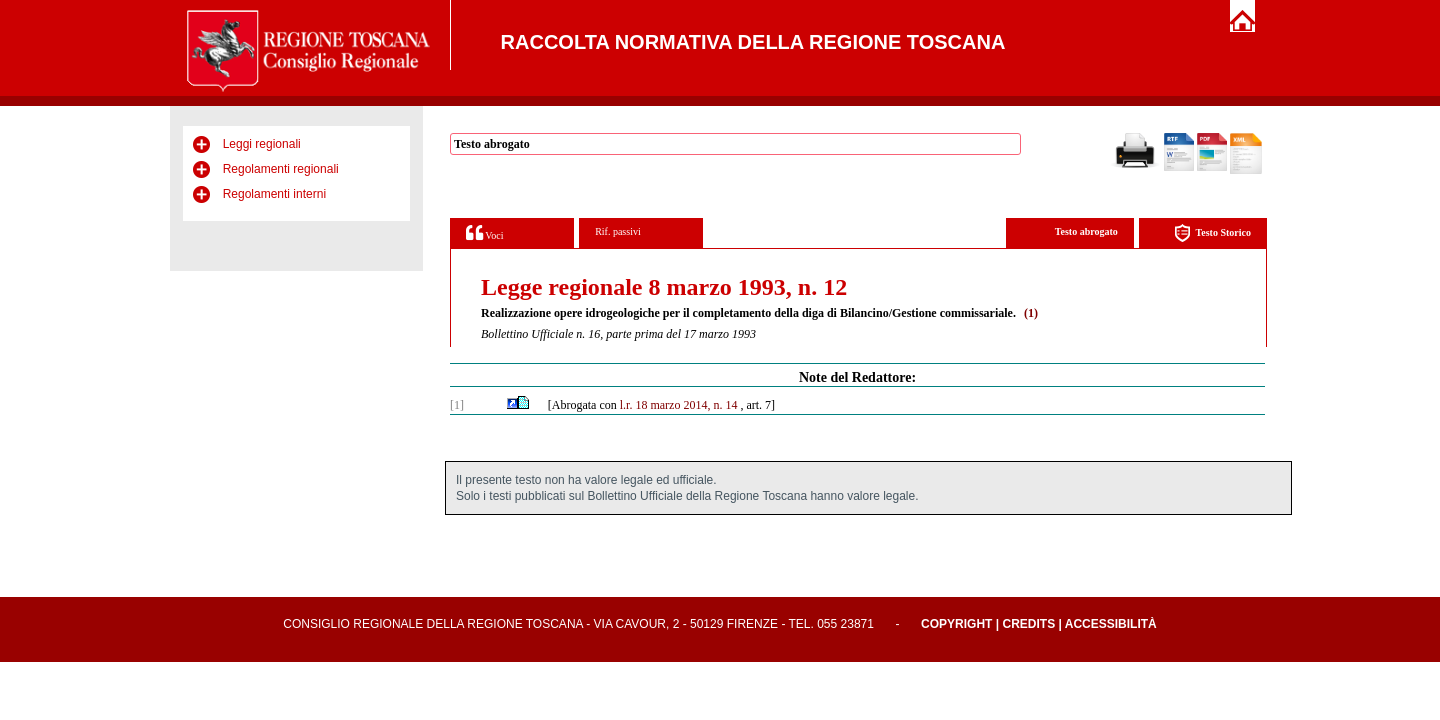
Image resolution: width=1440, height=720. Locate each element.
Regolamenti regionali (281, 169)
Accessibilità (1111, 624)
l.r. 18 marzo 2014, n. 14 (679, 405)
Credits (1028, 624)
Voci (484, 232)
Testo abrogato (1086, 231)
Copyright (956, 624)
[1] (457, 405)
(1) (1031, 313)
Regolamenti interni (274, 194)
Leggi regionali (262, 144)
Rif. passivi (618, 231)
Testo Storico (1212, 233)
